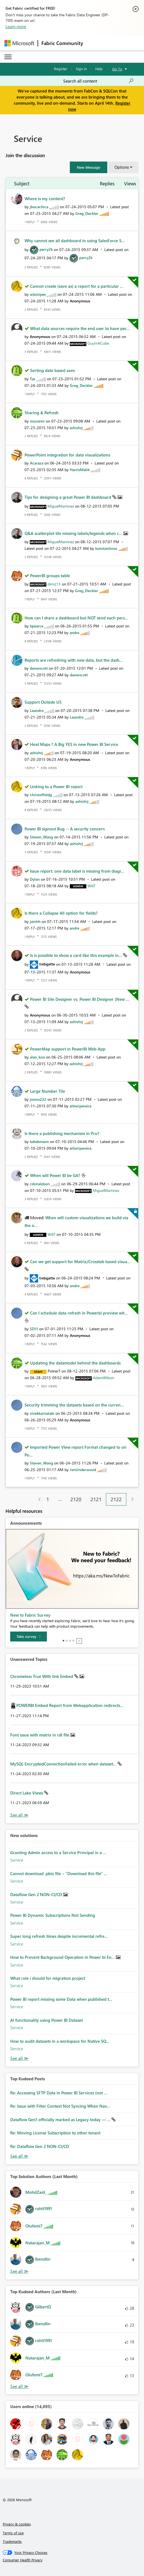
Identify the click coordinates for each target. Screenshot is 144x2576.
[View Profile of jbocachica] (39, 206)
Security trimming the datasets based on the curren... (74, 1405)
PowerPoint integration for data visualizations (67, 455)
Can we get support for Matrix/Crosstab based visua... (80, 1261)
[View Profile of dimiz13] (54, 584)
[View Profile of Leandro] (37, 710)
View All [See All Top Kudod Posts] (19, 2156)
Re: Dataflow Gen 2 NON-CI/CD (39, 2146)
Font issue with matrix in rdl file (40, 1735)
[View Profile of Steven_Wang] (41, 837)
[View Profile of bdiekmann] (39, 1141)
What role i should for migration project (47, 1978)
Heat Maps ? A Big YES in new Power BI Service (74, 744)
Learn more (16, 26)
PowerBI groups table (50, 575)
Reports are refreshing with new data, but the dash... (74, 660)
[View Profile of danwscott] (39, 668)
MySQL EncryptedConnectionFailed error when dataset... (64, 1764)
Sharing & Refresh (41, 412)
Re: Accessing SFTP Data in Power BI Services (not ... (58, 2092)
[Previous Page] (37, 1499)
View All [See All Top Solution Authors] (19, 2271)
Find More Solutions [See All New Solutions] (19, 2058)
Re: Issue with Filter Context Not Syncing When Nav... (60, 2106)
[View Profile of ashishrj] (76, 427)
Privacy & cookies (17, 2524)
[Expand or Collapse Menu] (8, 57)
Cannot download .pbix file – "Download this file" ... (58, 1873)
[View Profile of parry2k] (46, 249)
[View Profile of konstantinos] (106, 548)
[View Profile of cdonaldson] (40, 1183)
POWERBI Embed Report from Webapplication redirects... (69, 1705)
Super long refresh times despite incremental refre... (59, 1936)
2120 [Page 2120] (75, 1499)
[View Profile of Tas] (32, 378)
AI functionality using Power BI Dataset (46, 2020)
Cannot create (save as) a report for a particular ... (76, 286)
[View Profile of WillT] (91, 885)
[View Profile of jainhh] (35, 921)
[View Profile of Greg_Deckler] (86, 213)
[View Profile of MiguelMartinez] (60, 506)
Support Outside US (43, 702)
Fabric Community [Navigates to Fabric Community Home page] (62, 43)
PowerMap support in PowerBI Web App (67, 1049)
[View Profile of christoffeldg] (41, 794)
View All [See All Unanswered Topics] (19, 1815)
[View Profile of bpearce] (36, 626)
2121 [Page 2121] (96, 1499)
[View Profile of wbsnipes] (38, 294)
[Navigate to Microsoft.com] (19, 43)
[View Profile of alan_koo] (37, 1057)
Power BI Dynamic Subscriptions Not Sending (52, 1915)
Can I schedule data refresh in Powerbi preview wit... (79, 1313)
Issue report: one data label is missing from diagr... (77, 871)
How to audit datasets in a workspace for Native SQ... (59, 2041)
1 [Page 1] (47, 1499)
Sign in (81, 68)
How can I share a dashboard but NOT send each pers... (76, 618)
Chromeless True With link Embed (42, 1676)
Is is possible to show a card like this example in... (76, 955)
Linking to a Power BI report (56, 786)
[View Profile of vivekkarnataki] (42, 1413)
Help (99, 68)
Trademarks (12, 2541)
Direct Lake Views (27, 1793)
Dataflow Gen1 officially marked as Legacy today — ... (60, 2119)
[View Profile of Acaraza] (36, 463)
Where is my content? (45, 198)
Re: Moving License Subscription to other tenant (55, 2133)
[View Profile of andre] (74, 632)
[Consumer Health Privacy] (72, 2560)
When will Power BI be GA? (55, 1175)
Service (16, 1860)
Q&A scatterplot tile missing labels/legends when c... (74, 533)
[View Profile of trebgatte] (47, 964)
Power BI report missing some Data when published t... (61, 1999)
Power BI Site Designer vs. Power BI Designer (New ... (79, 999)
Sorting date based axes (52, 370)
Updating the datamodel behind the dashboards (75, 1363)
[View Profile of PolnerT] (54, 1371)
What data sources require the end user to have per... (80, 328)
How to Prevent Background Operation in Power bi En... (63, 1957)
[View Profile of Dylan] (35, 879)
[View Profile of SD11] (34, 1328)
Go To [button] (117, 69)
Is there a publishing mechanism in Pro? (62, 1133)
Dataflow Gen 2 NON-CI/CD (36, 1894)
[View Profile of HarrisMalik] (80, 469)
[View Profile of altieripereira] (80, 1105)
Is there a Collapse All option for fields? (61, 913)
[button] (88, 167)
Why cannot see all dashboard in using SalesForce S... (75, 240)
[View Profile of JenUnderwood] (83, 1469)
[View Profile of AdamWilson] (103, 1377)
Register (60, 68)
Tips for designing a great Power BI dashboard (68, 497)
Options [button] (121, 167)
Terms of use (13, 2532)
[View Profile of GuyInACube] (98, 343)
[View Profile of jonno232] (38, 1099)
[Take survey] (28, 1636)
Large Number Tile (47, 1091)
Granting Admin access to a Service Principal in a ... (58, 1852)
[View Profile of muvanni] (37, 421)
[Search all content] (98, 81)
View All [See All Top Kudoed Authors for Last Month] (19, 2386)
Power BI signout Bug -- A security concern (65, 829)
